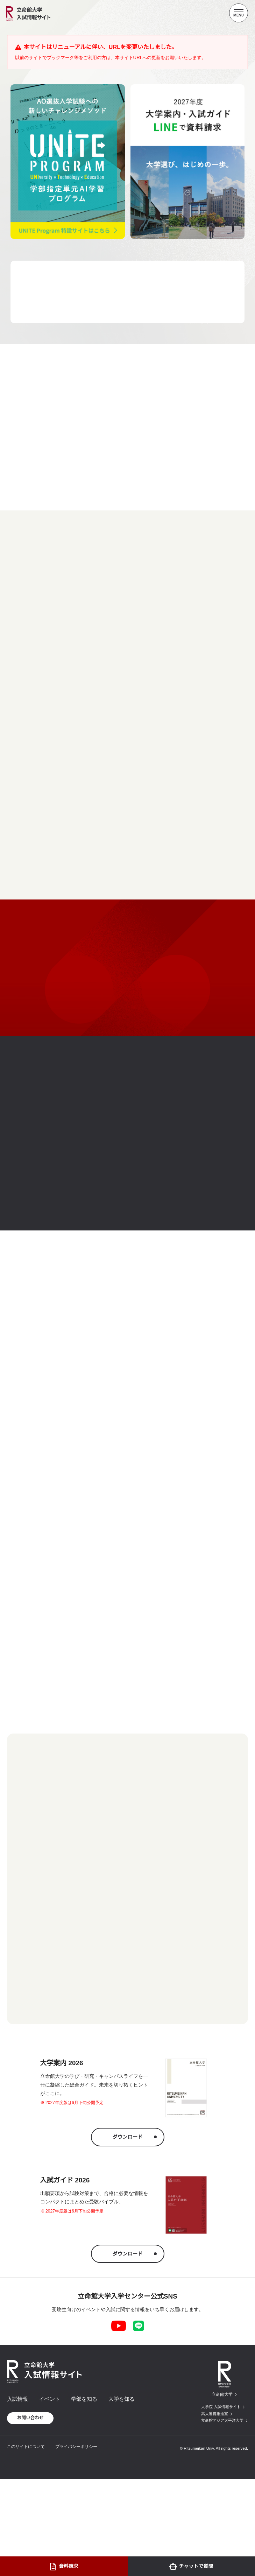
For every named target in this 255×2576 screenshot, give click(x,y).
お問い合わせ (30, 2417)
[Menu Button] (238, 12)
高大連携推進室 (214, 2414)
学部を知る (84, 2399)
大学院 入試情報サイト (221, 2407)
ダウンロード (128, 2137)
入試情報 (17, 2399)
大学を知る (121, 2399)
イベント (49, 2399)
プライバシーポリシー (76, 2446)
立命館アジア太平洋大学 (222, 2420)
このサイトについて (26, 2446)
